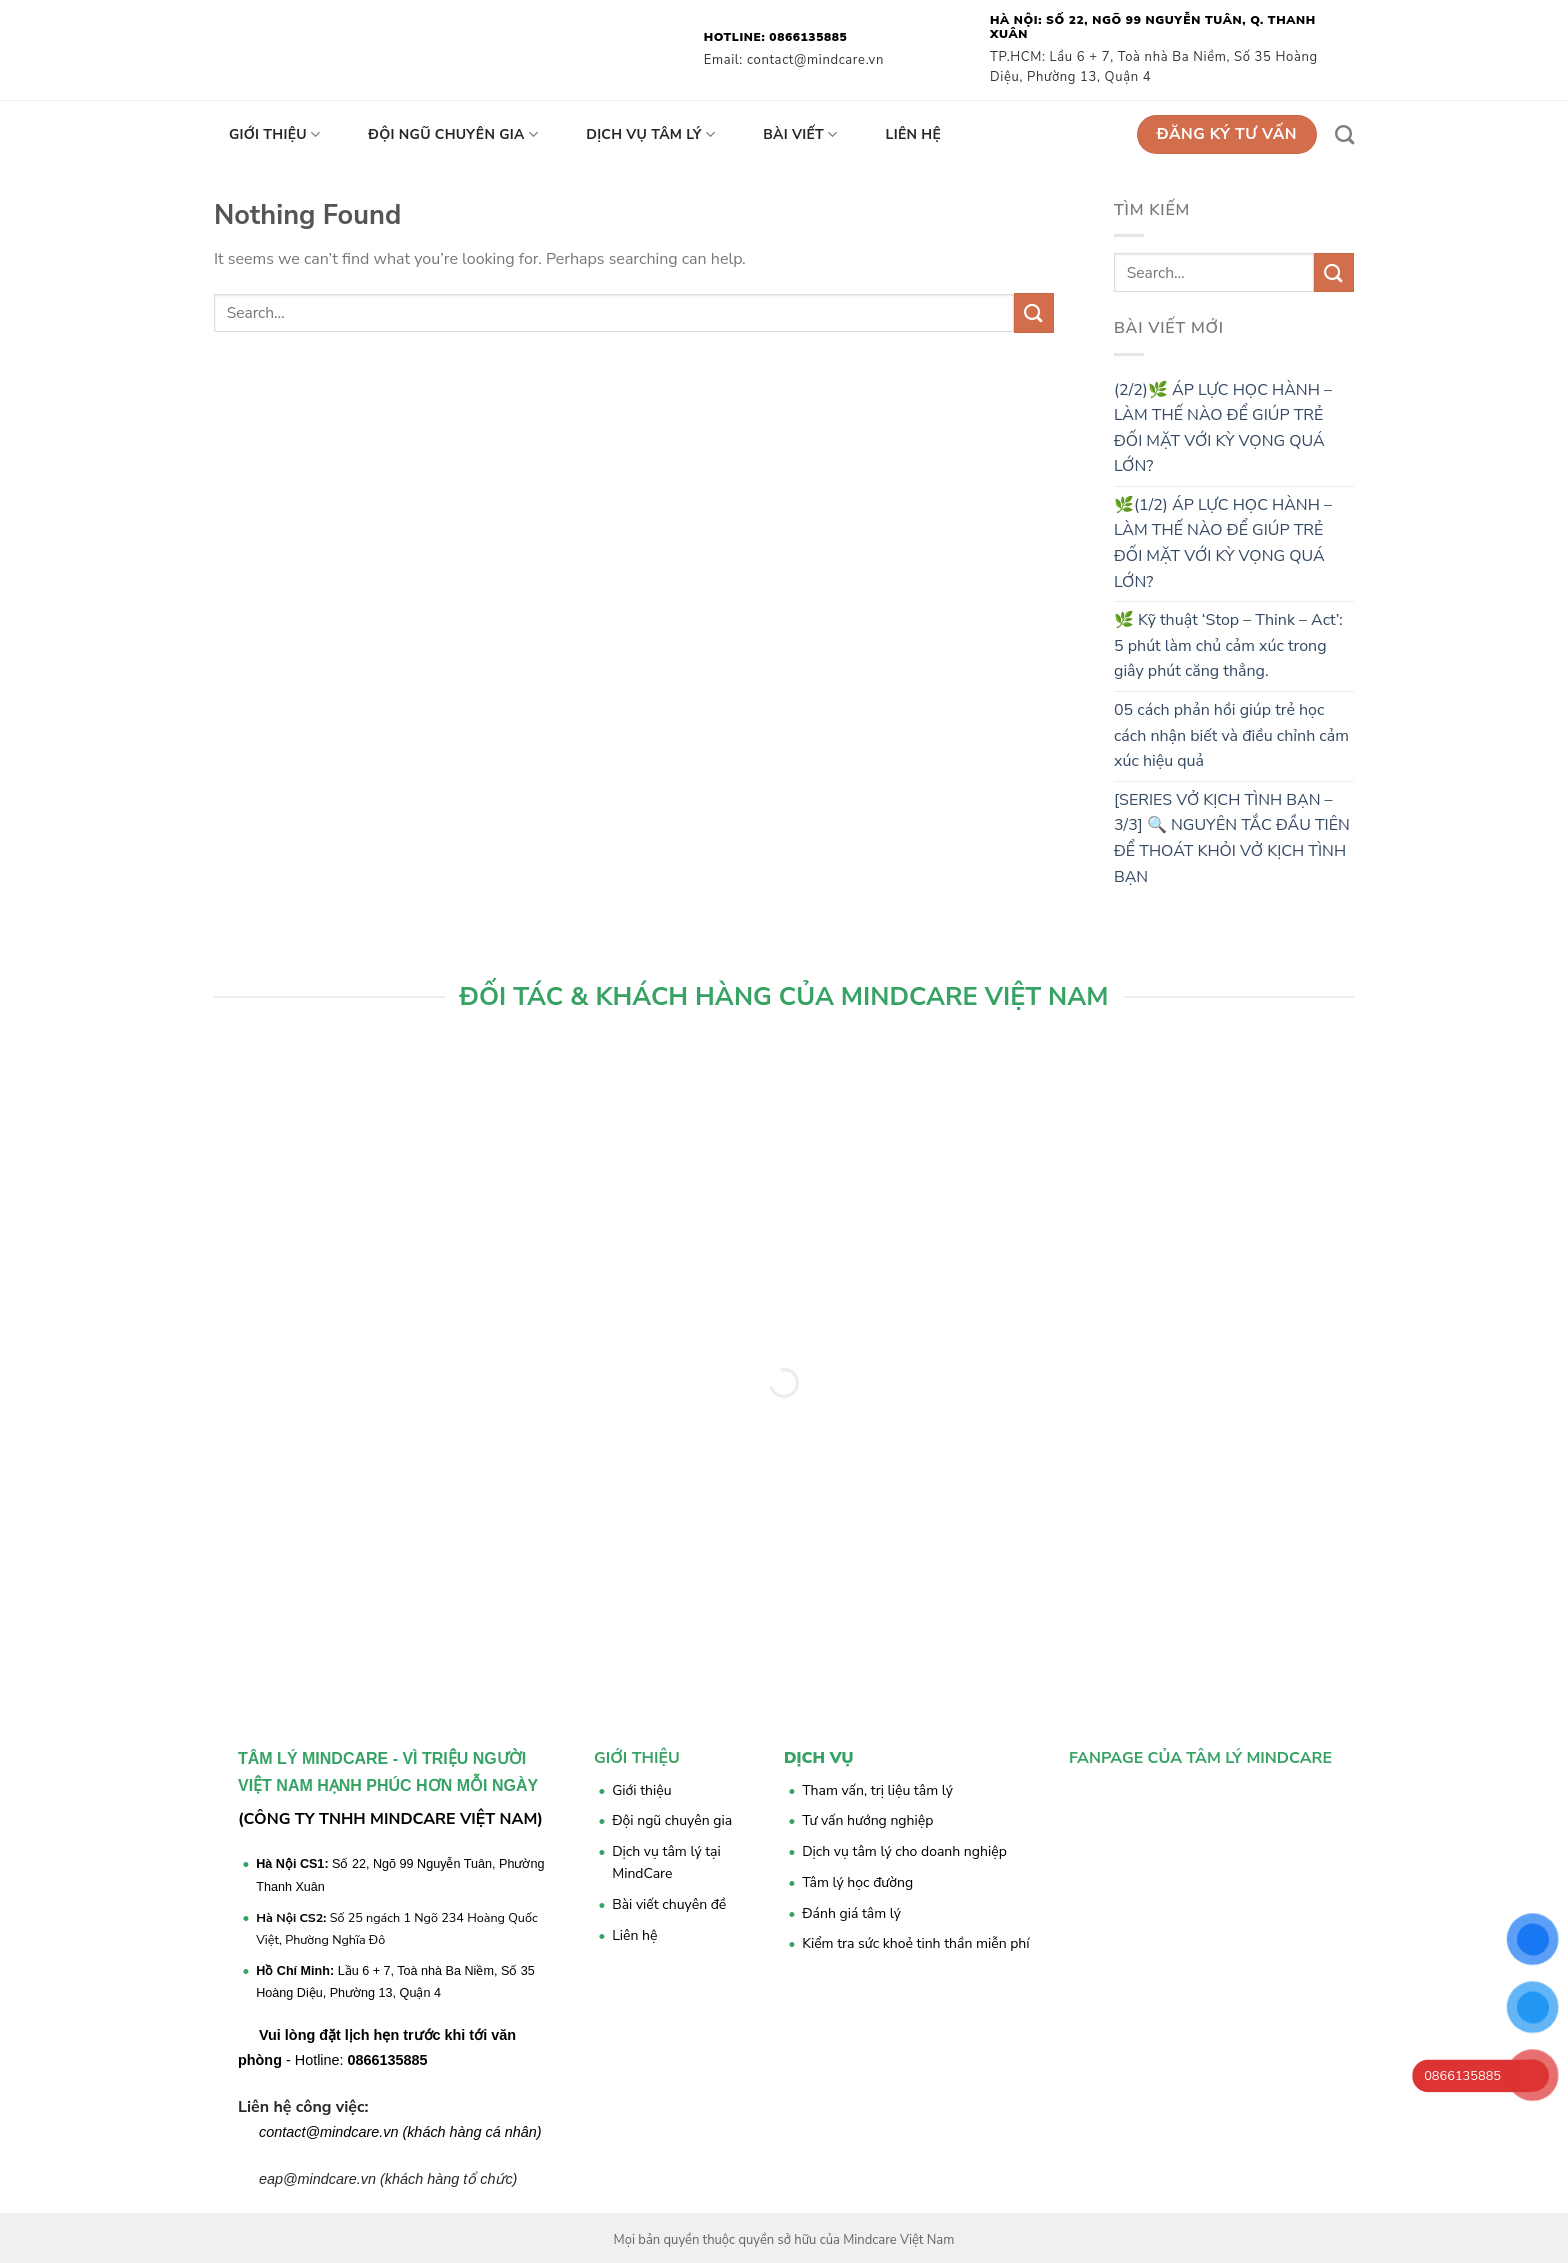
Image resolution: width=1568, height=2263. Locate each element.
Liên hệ (914, 134)
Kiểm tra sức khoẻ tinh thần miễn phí (915, 1943)
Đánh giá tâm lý (851, 1913)
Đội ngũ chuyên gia (453, 135)
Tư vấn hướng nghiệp (867, 1820)
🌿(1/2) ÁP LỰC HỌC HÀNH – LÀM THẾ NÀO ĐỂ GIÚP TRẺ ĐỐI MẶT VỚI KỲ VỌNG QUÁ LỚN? (1223, 543)
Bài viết (800, 135)
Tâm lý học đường (857, 1882)
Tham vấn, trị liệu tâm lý (877, 1790)
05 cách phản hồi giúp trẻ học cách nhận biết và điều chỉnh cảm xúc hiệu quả (1231, 735)
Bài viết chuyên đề (669, 1904)
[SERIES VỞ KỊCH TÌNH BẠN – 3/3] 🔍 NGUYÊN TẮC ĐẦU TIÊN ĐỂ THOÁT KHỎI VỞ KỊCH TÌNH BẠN (1232, 838)
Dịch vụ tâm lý (650, 135)
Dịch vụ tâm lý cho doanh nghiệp (904, 1851)
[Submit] (1034, 312)
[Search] (1344, 134)
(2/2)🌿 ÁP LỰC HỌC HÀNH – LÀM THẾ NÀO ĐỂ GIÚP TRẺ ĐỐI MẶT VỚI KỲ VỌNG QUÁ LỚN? (1223, 428)
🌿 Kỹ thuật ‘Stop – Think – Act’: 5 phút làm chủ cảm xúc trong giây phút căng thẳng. (1228, 645)
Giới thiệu (274, 135)
